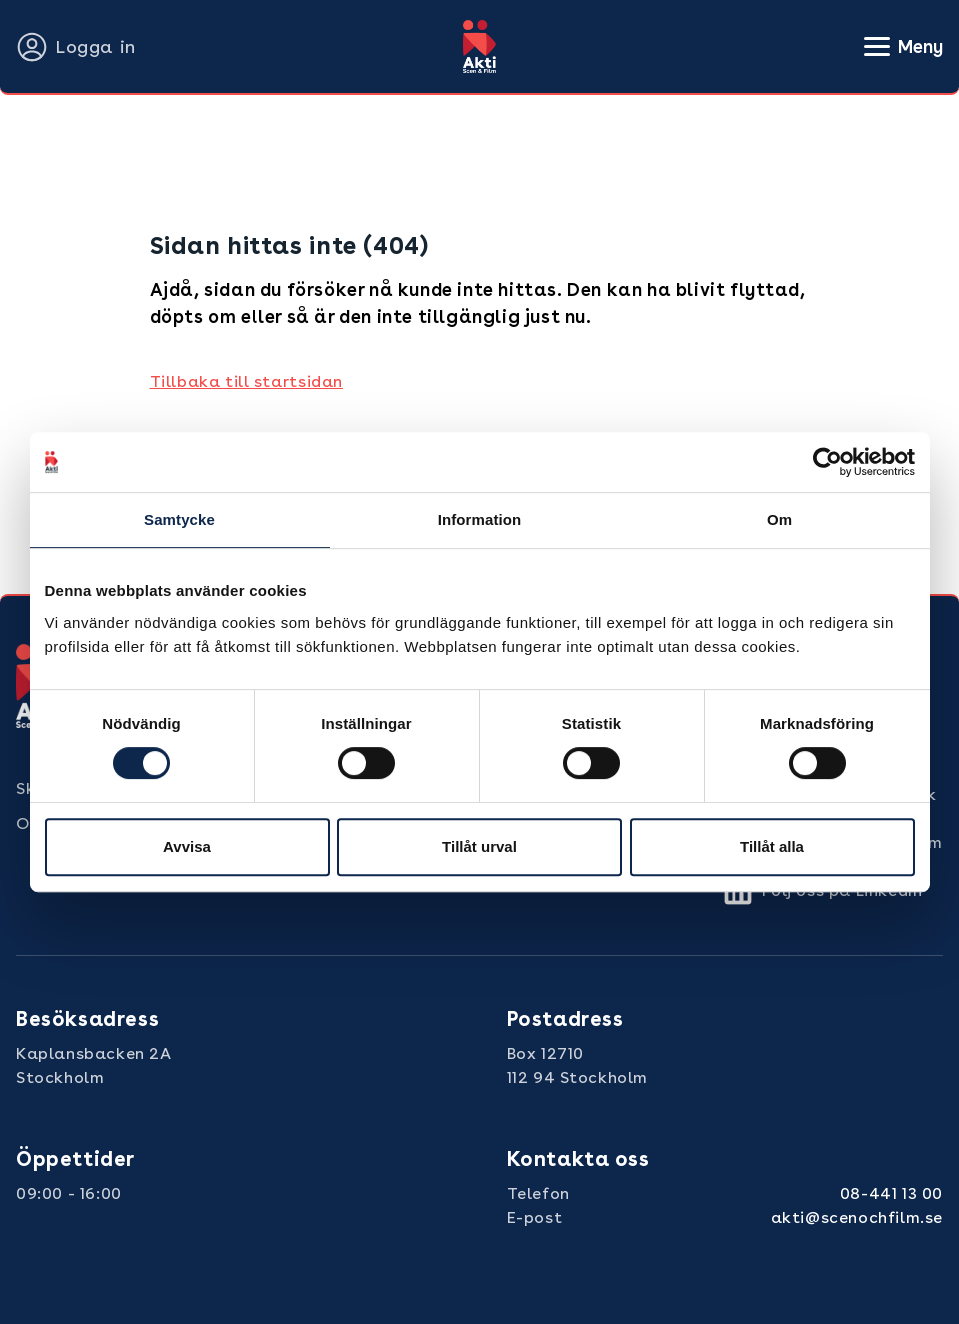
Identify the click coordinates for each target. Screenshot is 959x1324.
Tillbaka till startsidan (246, 381)
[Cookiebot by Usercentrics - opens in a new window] (827, 462)
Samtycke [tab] (179, 519)
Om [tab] (779, 519)
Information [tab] (480, 519)
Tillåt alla (772, 846)
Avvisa (187, 846)
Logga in (76, 47)
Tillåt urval (479, 846)
